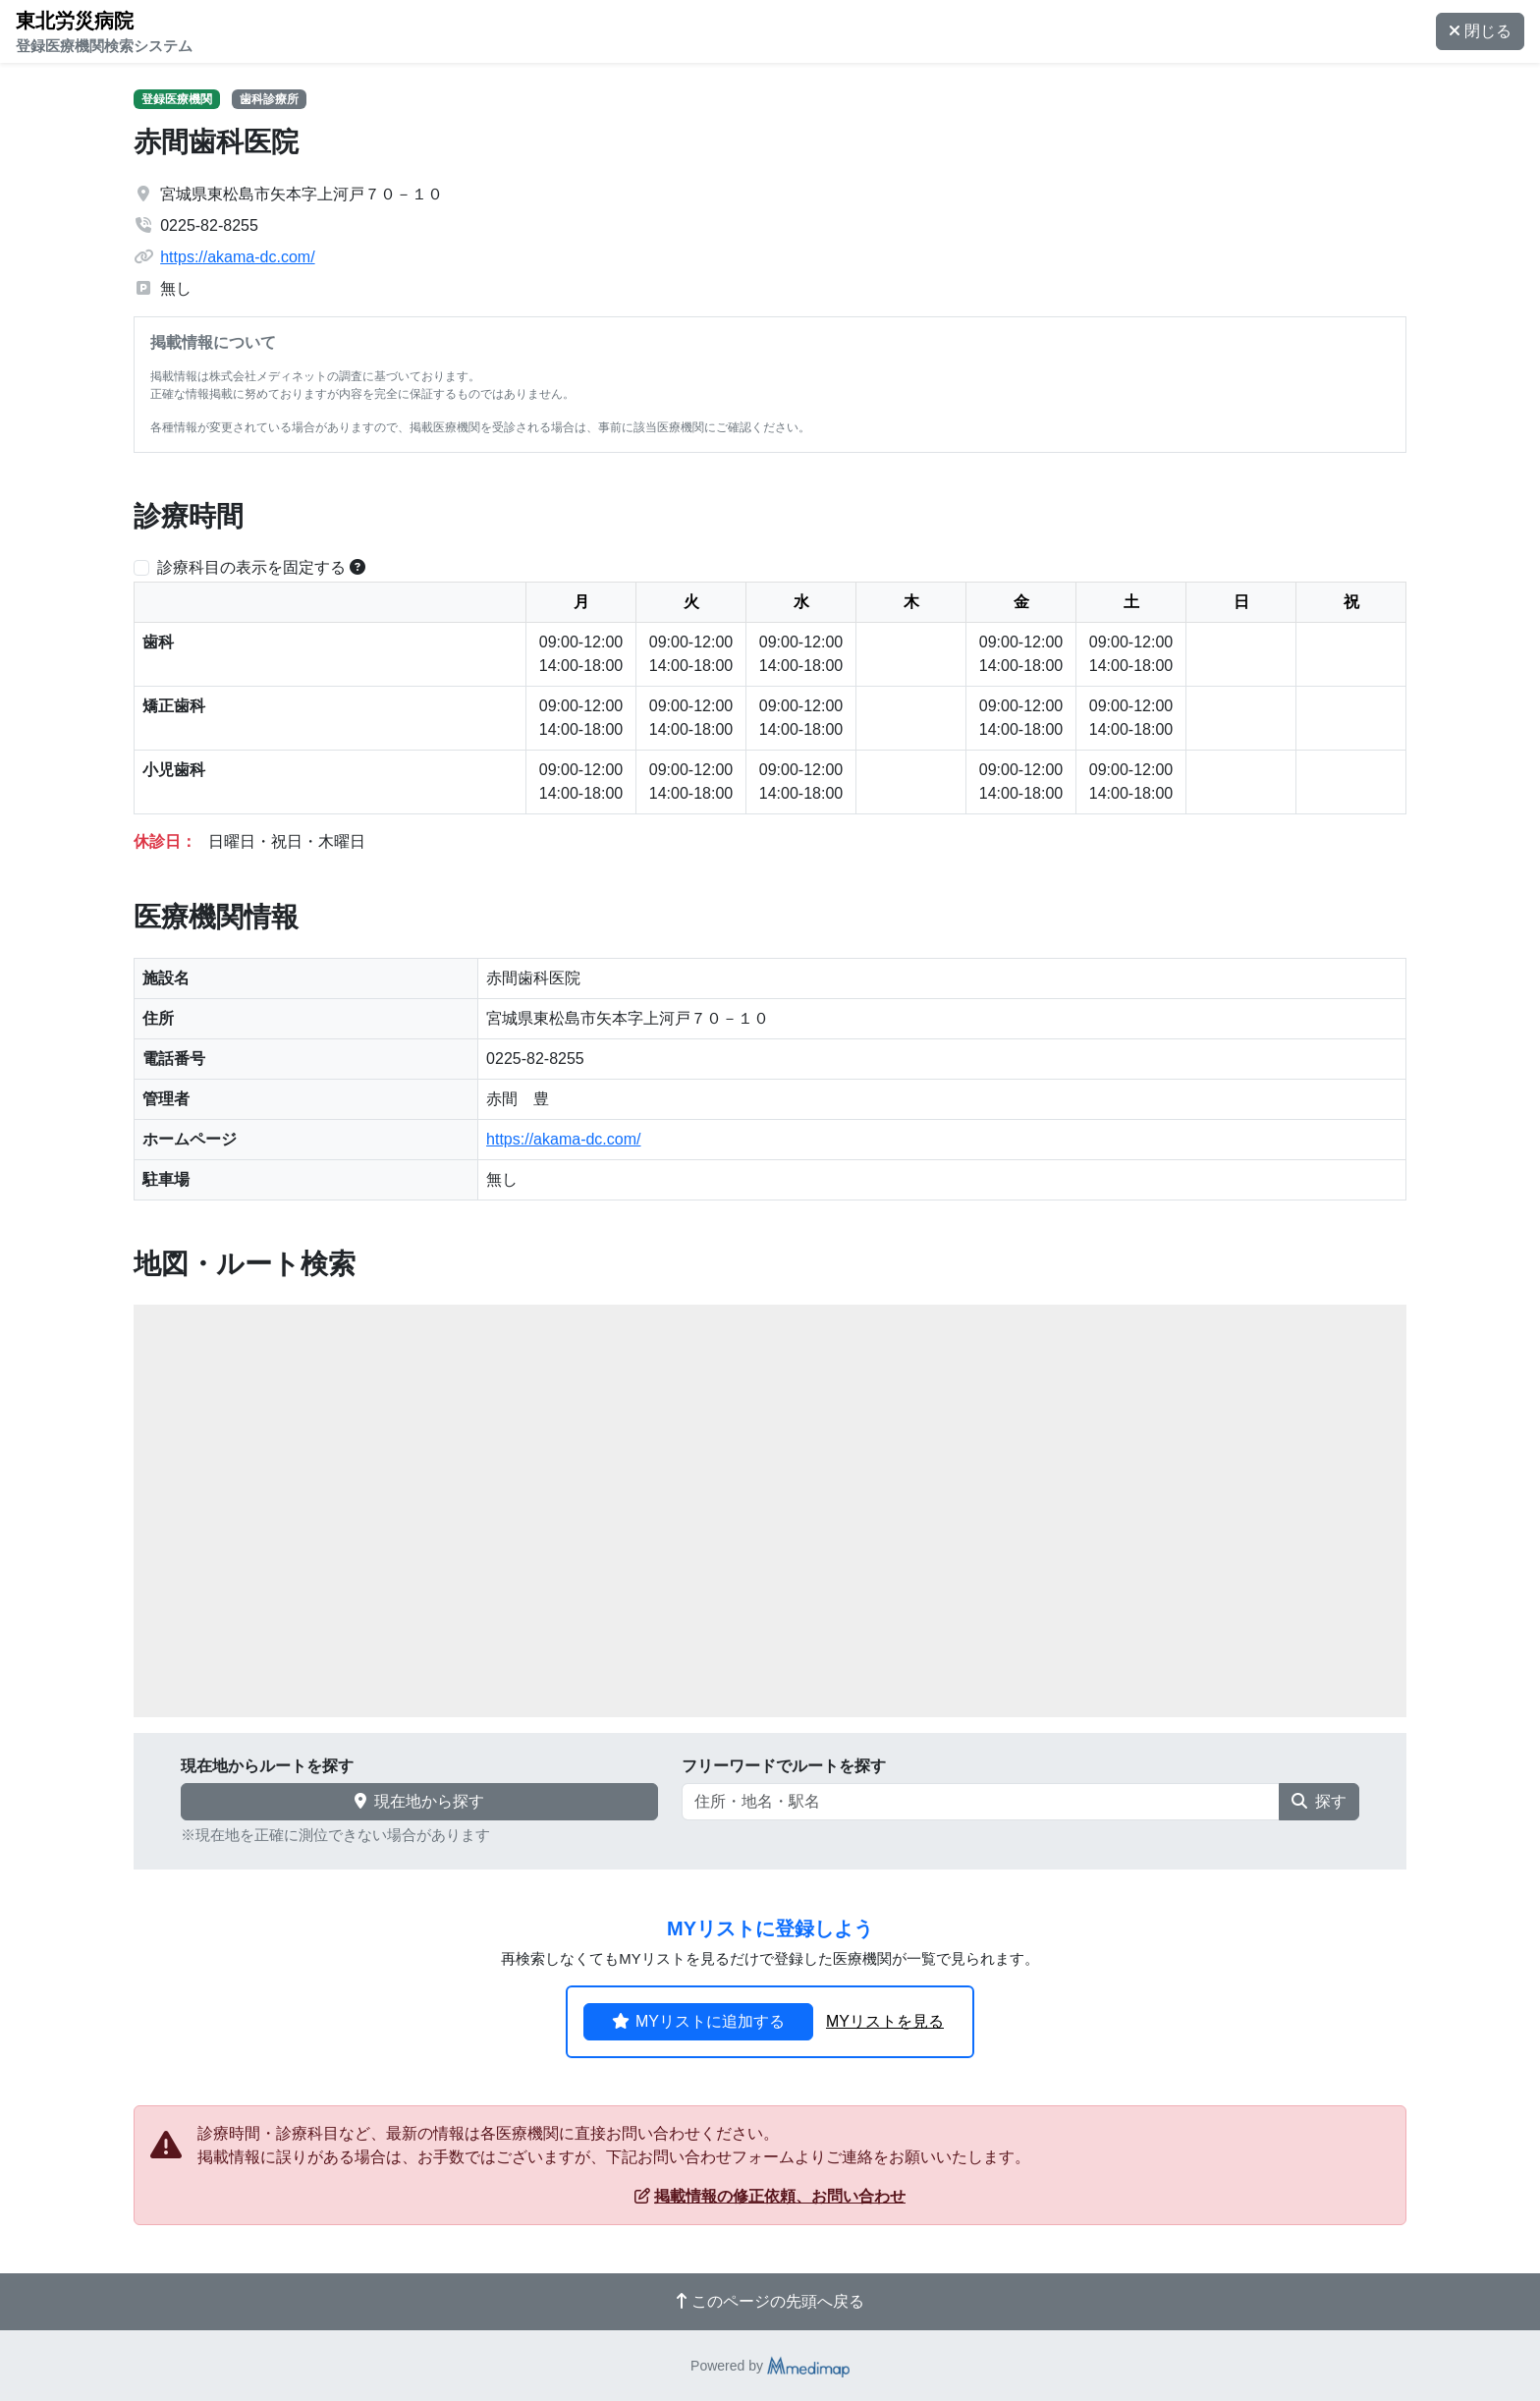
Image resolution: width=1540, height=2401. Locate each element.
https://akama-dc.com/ (237, 257)
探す (1319, 1801)
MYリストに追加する (698, 2021)
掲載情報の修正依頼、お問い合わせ (770, 2196)
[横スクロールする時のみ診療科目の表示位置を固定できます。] (357, 567)
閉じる (1480, 31)
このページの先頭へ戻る (770, 2301)
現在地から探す (419, 1801)
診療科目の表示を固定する (251, 567)
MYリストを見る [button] (885, 2021)
